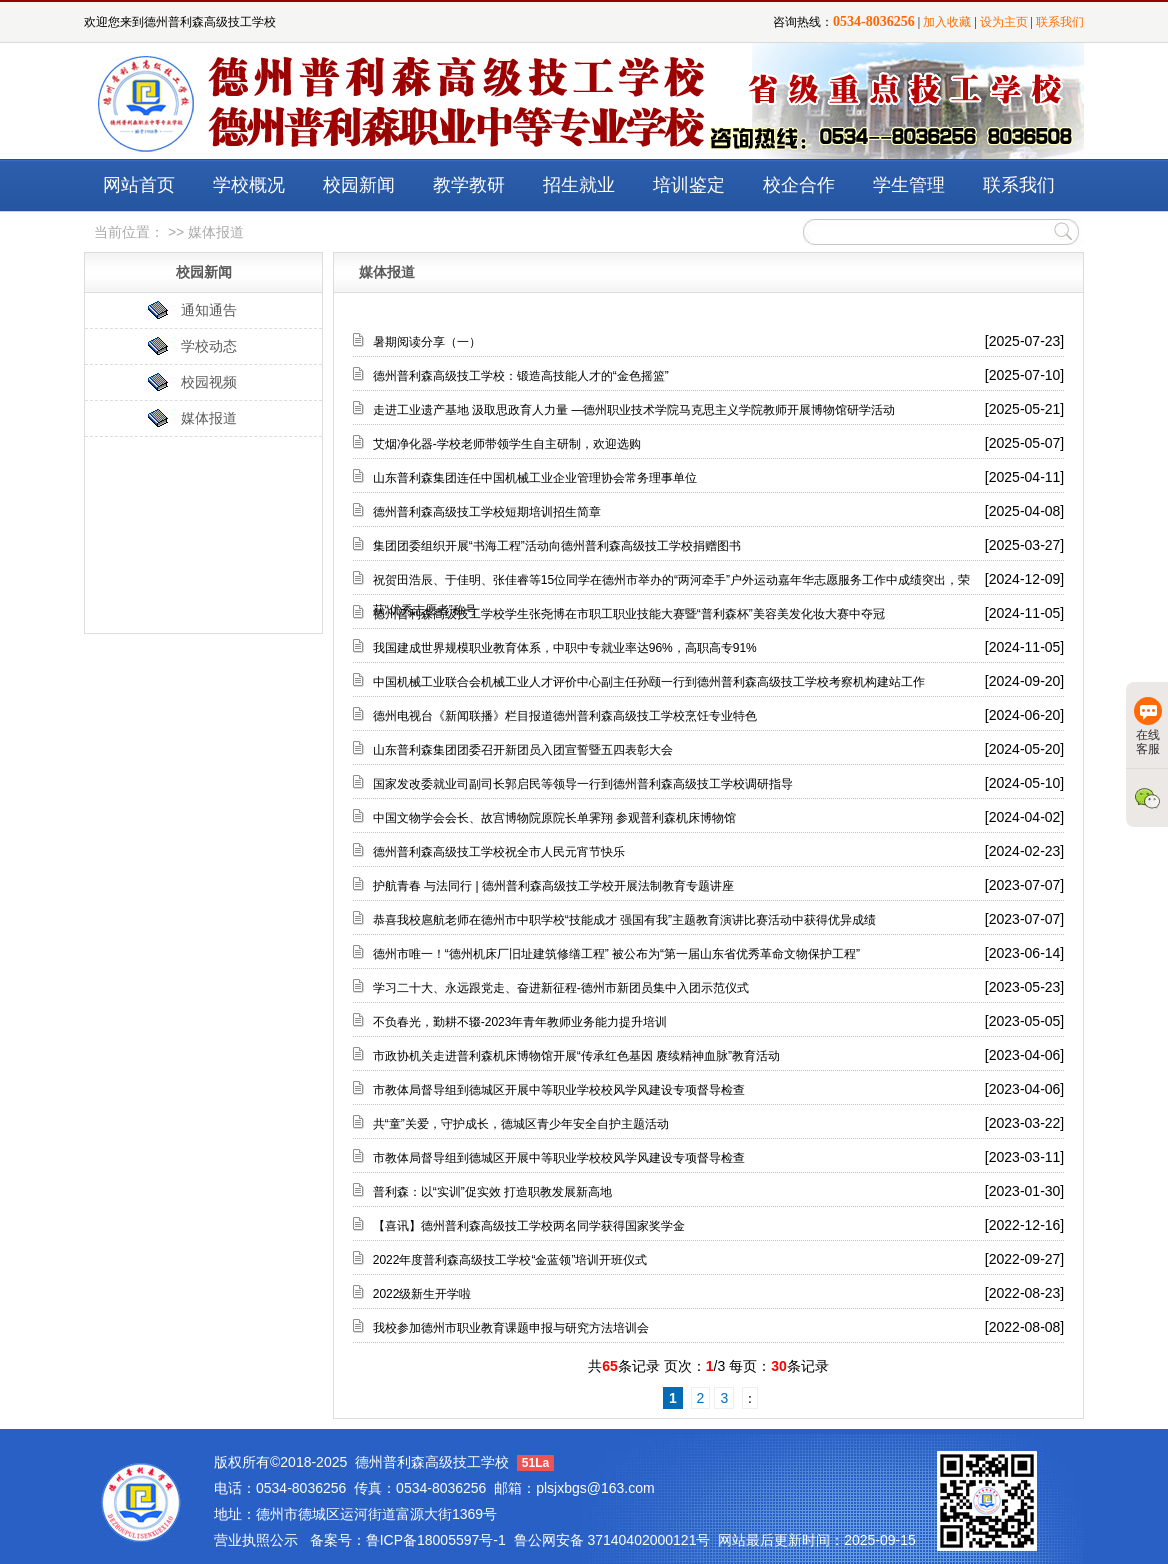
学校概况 (249, 185)
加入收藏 (947, 22)
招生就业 (579, 185)
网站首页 (139, 185)
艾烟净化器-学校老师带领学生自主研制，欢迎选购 (507, 444)
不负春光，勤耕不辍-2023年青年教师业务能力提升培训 (520, 1022)
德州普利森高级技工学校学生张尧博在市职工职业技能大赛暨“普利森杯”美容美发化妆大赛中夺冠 (629, 614)
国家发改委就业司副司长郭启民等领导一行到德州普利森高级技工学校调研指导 (583, 784)
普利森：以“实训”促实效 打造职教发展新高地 (492, 1192)
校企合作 (799, 185)
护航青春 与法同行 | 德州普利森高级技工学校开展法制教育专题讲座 (553, 886)
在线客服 (1148, 726)
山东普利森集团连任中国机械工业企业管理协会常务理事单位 (535, 478)
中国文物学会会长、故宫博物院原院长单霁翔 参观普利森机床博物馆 (554, 818)
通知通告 (209, 310)
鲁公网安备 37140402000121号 (612, 1540)
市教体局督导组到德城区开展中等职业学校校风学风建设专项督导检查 (559, 1090)
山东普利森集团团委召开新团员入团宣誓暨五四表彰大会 (523, 750)
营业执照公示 (256, 1540)
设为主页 (1004, 22)
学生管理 (909, 185)
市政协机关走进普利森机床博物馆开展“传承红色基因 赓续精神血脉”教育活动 (576, 1056)
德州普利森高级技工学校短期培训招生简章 (487, 512)
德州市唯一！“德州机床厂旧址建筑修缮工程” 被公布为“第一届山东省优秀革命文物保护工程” (616, 954)
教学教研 (469, 185)
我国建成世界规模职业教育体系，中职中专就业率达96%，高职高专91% (565, 648)
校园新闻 (359, 185)
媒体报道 (209, 418)
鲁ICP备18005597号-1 (436, 1540)
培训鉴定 (689, 185)
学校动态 (209, 346)
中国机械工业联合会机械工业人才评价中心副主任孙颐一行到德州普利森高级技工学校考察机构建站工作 (649, 682)
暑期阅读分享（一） (427, 342)
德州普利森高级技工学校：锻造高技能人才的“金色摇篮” (521, 376)
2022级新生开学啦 (422, 1294)
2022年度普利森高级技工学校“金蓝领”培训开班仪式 (510, 1260)
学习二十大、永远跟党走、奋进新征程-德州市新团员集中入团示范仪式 (561, 988)
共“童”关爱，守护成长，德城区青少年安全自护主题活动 (521, 1124)
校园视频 (209, 382)
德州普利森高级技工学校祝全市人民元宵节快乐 (499, 852)
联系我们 (1060, 22)
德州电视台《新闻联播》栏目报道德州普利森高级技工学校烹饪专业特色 (565, 716)
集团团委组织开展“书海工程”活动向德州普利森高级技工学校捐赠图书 (557, 546)
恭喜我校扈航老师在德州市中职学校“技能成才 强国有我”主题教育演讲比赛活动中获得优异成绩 (624, 920)
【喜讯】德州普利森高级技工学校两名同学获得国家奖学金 (529, 1226)
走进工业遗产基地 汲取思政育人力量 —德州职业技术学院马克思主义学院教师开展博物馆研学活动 (634, 410)
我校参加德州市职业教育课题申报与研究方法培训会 (511, 1328)
